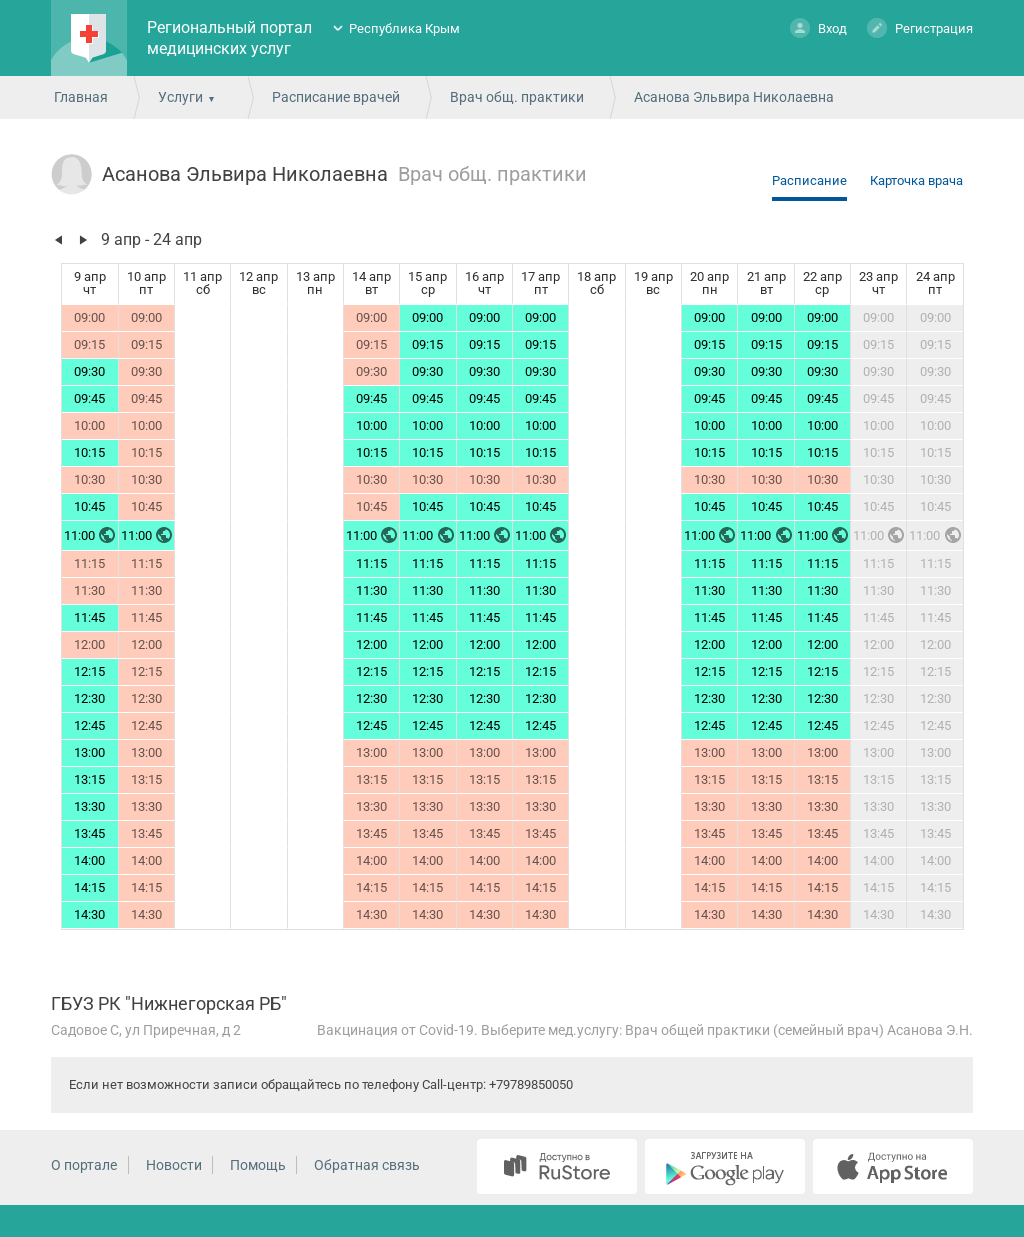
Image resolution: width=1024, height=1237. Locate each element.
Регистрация (920, 27)
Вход (818, 27)
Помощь (258, 1165)
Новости (174, 1165)
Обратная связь (367, 1165)
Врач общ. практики (517, 97)
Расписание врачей (336, 97)
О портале (84, 1165)
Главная (81, 97)
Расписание (809, 180)
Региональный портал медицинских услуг (229, 38)
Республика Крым (404, 28)
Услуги (180, 97)
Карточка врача (916, 180)
